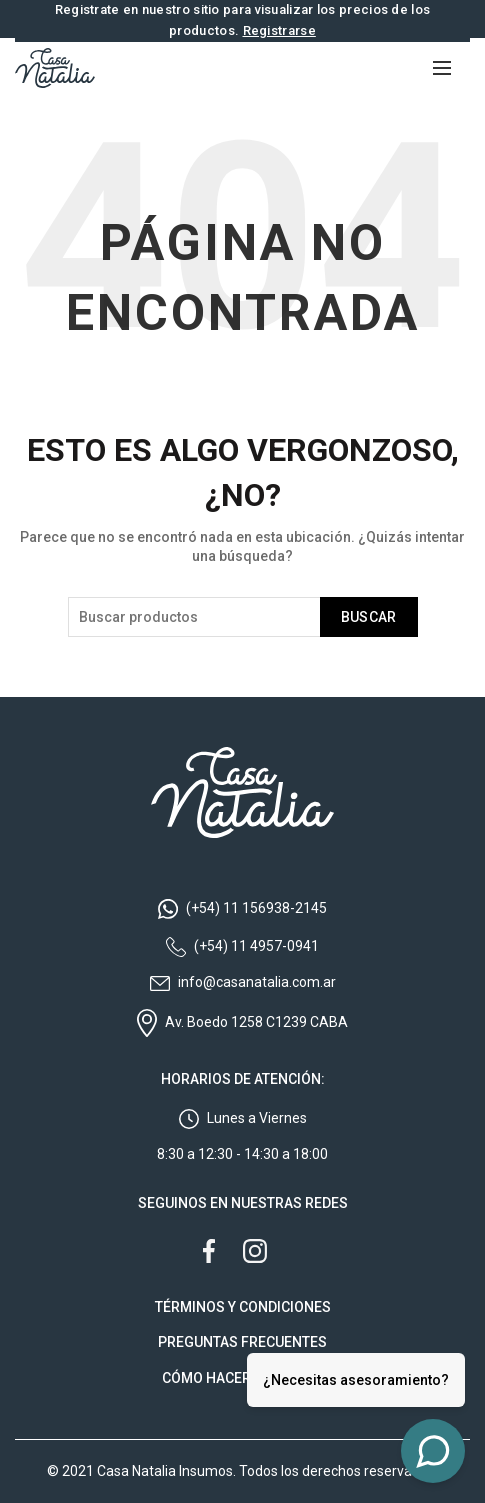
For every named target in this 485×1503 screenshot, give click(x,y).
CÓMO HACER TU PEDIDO (242, 1378)
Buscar (369, 617)
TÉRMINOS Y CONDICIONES (243, 1307)
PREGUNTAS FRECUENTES (242, 1342)
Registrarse (279, 30)
